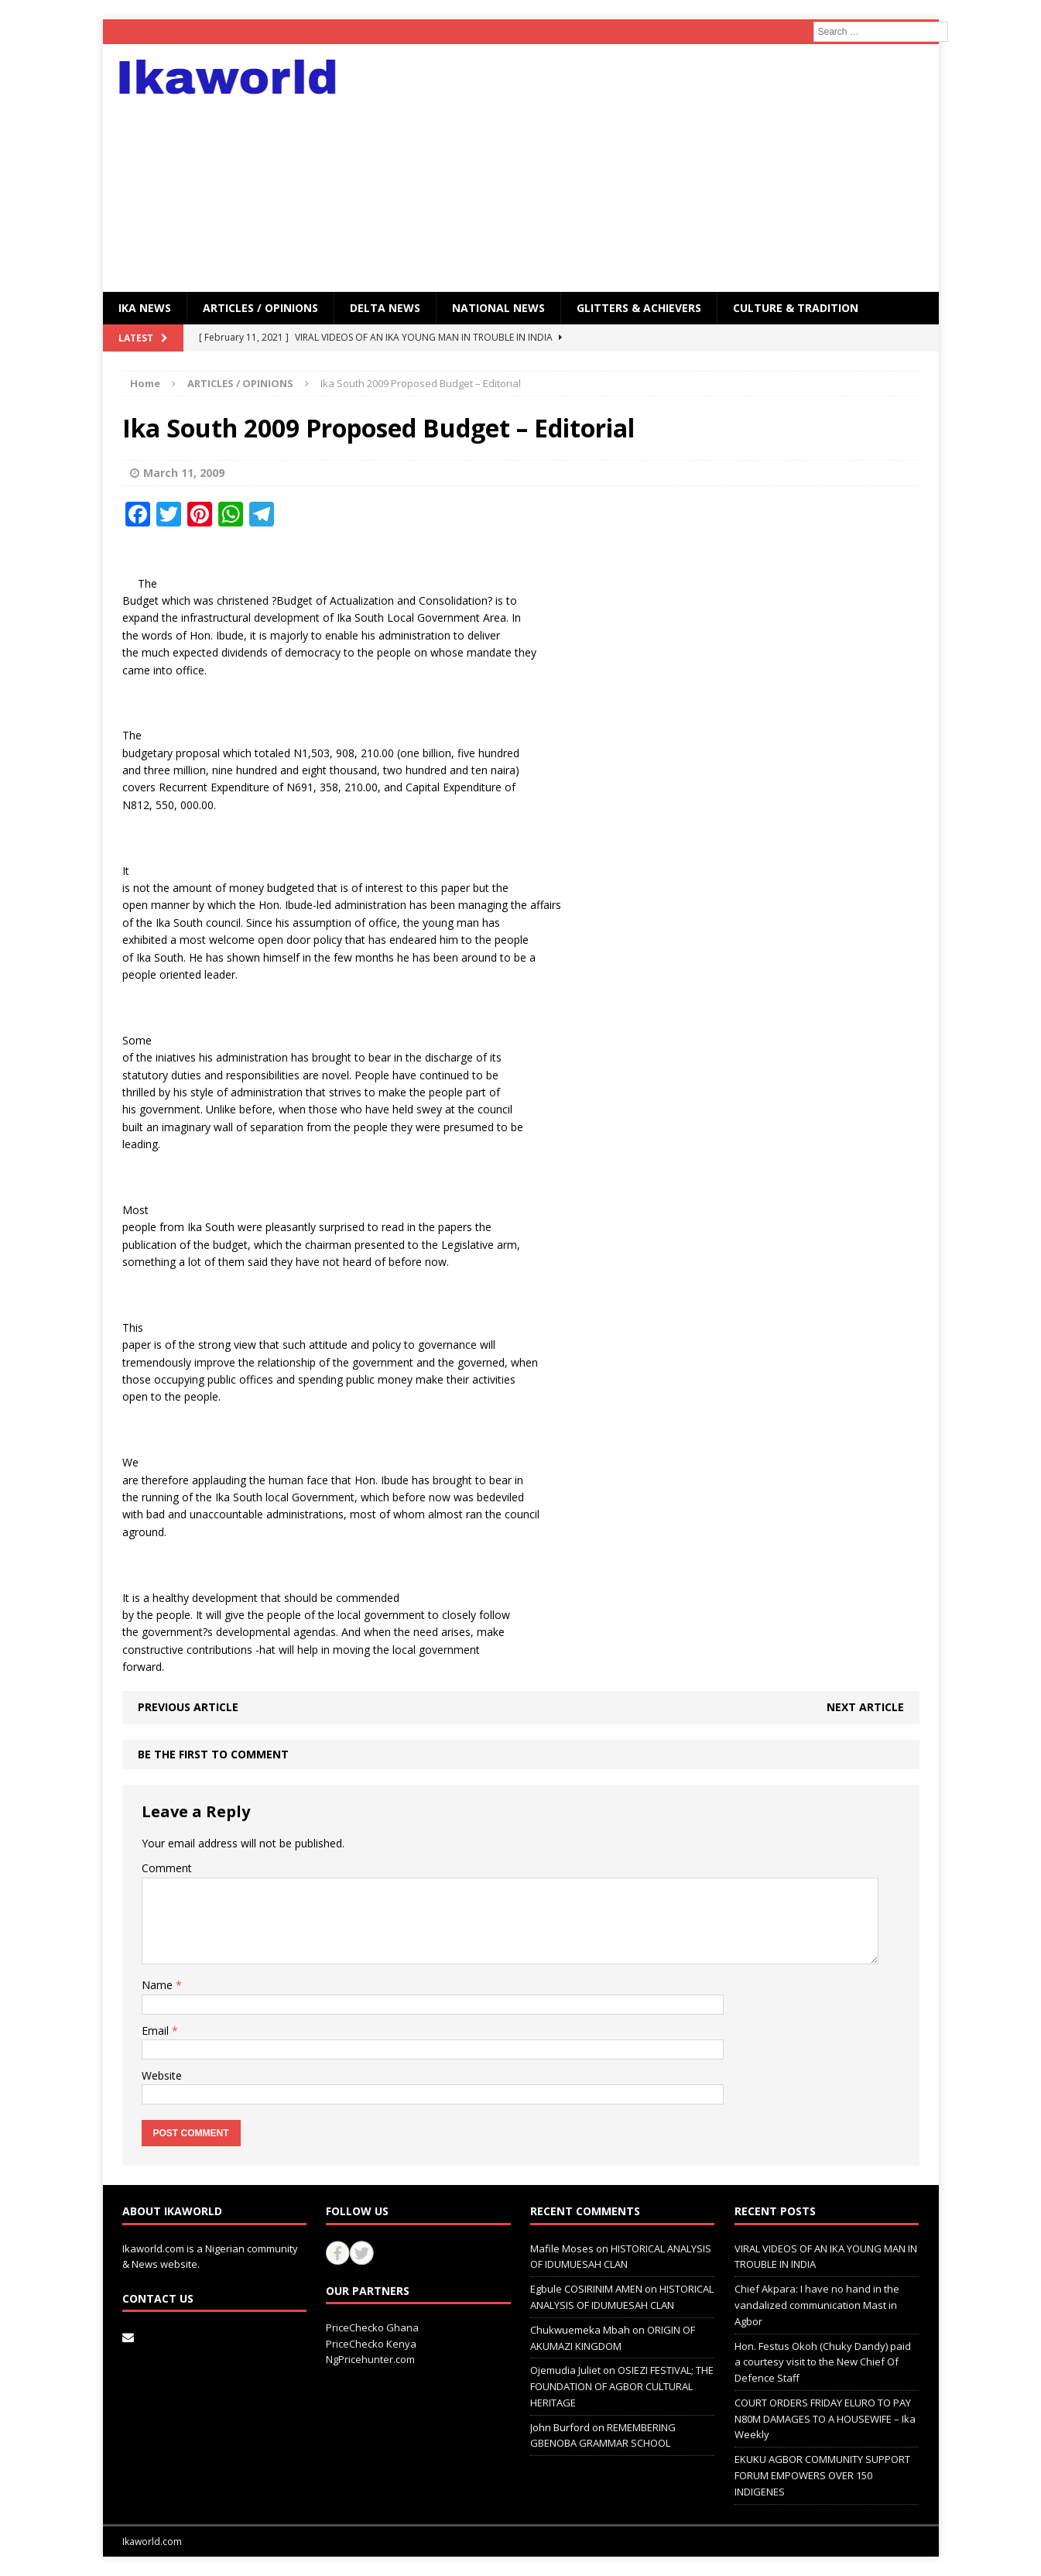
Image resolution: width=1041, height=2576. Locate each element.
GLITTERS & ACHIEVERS (639, 307)
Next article (865, 1707)
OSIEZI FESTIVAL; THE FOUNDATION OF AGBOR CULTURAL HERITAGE (622, 2386)
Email (157, 2030)
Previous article (188, 1707)
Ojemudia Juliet (565, 2370)
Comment (167, 1868)
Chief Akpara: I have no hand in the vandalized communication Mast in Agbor (817, 2305)
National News (498, 307)
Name (159, 1984)
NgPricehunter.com (370, 2359)
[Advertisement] (655, 168)
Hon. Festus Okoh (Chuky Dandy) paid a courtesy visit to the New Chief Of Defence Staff (823, 2362)
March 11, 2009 (183, 472)
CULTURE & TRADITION (795, 307)
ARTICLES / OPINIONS (260, 307)
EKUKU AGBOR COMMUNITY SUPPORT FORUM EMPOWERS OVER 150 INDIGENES (822, 2475)
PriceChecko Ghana (372, 2327)
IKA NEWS (144, 307)
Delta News (385, 307)
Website (162, 2075)
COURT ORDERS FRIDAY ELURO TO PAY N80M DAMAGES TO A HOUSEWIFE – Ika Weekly (825, 2419)
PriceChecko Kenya (371, 2344)
